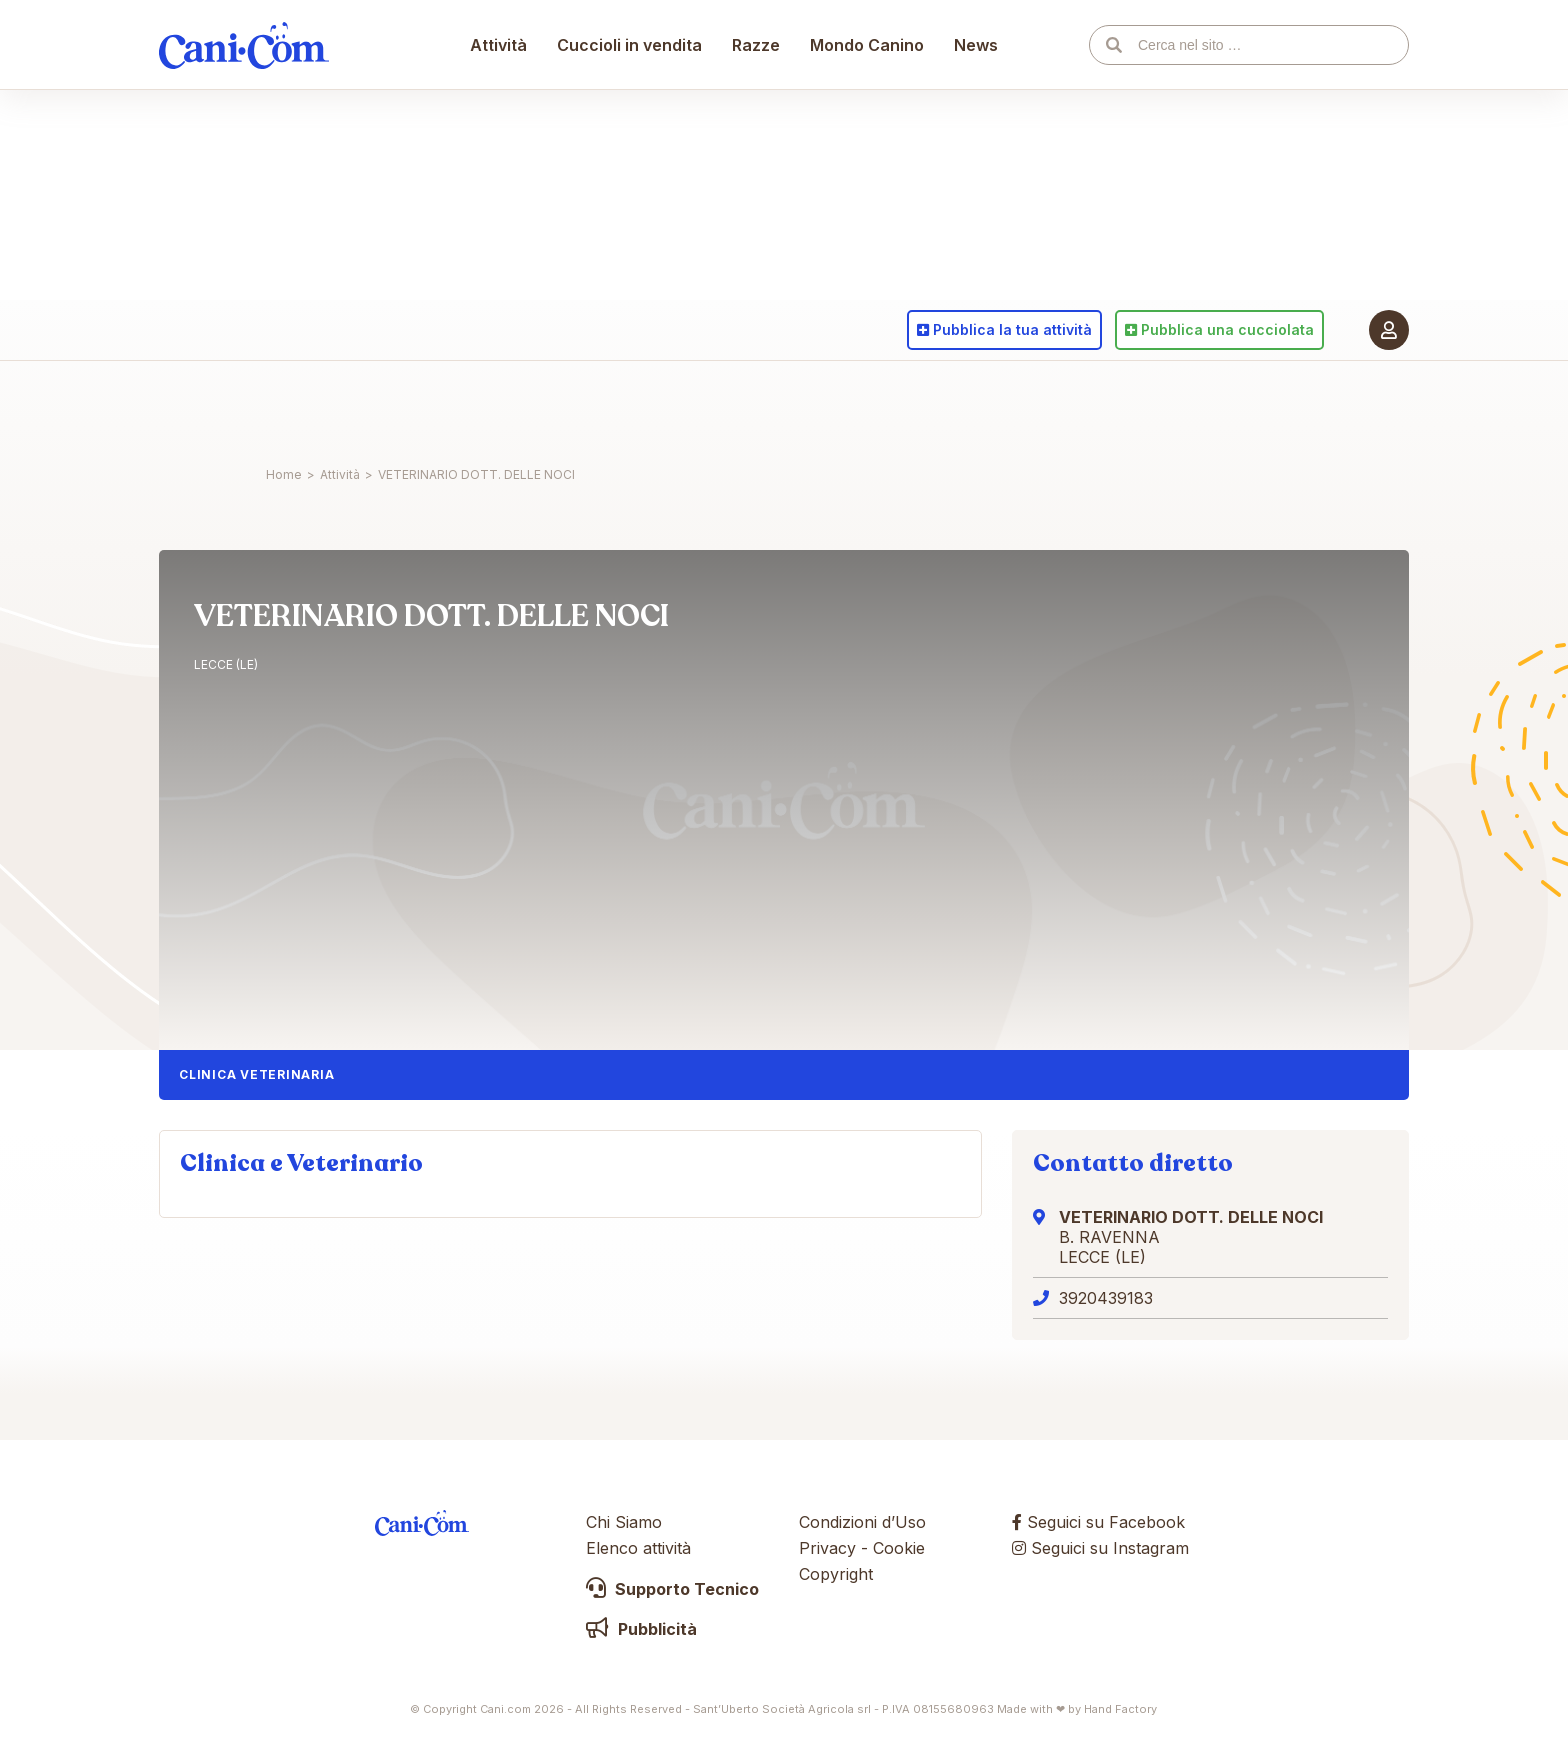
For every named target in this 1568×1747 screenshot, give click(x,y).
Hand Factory (1120, 1709)
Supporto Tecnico (672, 1589)
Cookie (899, 1548)
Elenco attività (638, 1548)
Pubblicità (641, 1629)
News (977, 405)
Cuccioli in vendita (630, 405)
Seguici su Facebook (1098, 1522)
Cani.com (244, 405)
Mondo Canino (868, 405)
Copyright (836, 1574)
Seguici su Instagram (1100, 1548)
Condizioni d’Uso (862, 1522)
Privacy (827, 1548)
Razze (757, 405)
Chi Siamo (624, 1522)
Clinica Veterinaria (256, 1074)
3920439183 (1106, 1298)
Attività (499, 405)
